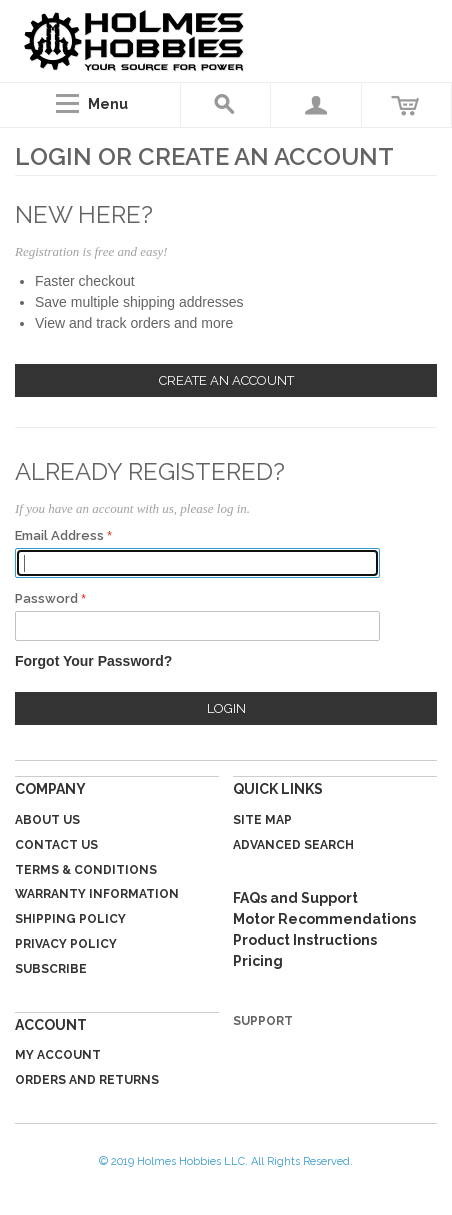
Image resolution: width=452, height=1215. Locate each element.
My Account (58, 1055)
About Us (47, 820)
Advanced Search (293, 845)
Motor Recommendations (324, 919)
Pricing (258, 961)
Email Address (59, 535)
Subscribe (51, 969)
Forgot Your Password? (93, 661)
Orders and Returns (87, 1080)
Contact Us (56, 845)
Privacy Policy (66, 944)
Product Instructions (305, 940)
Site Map (262, 820)
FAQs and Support (295, 898)
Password (46, 598)
